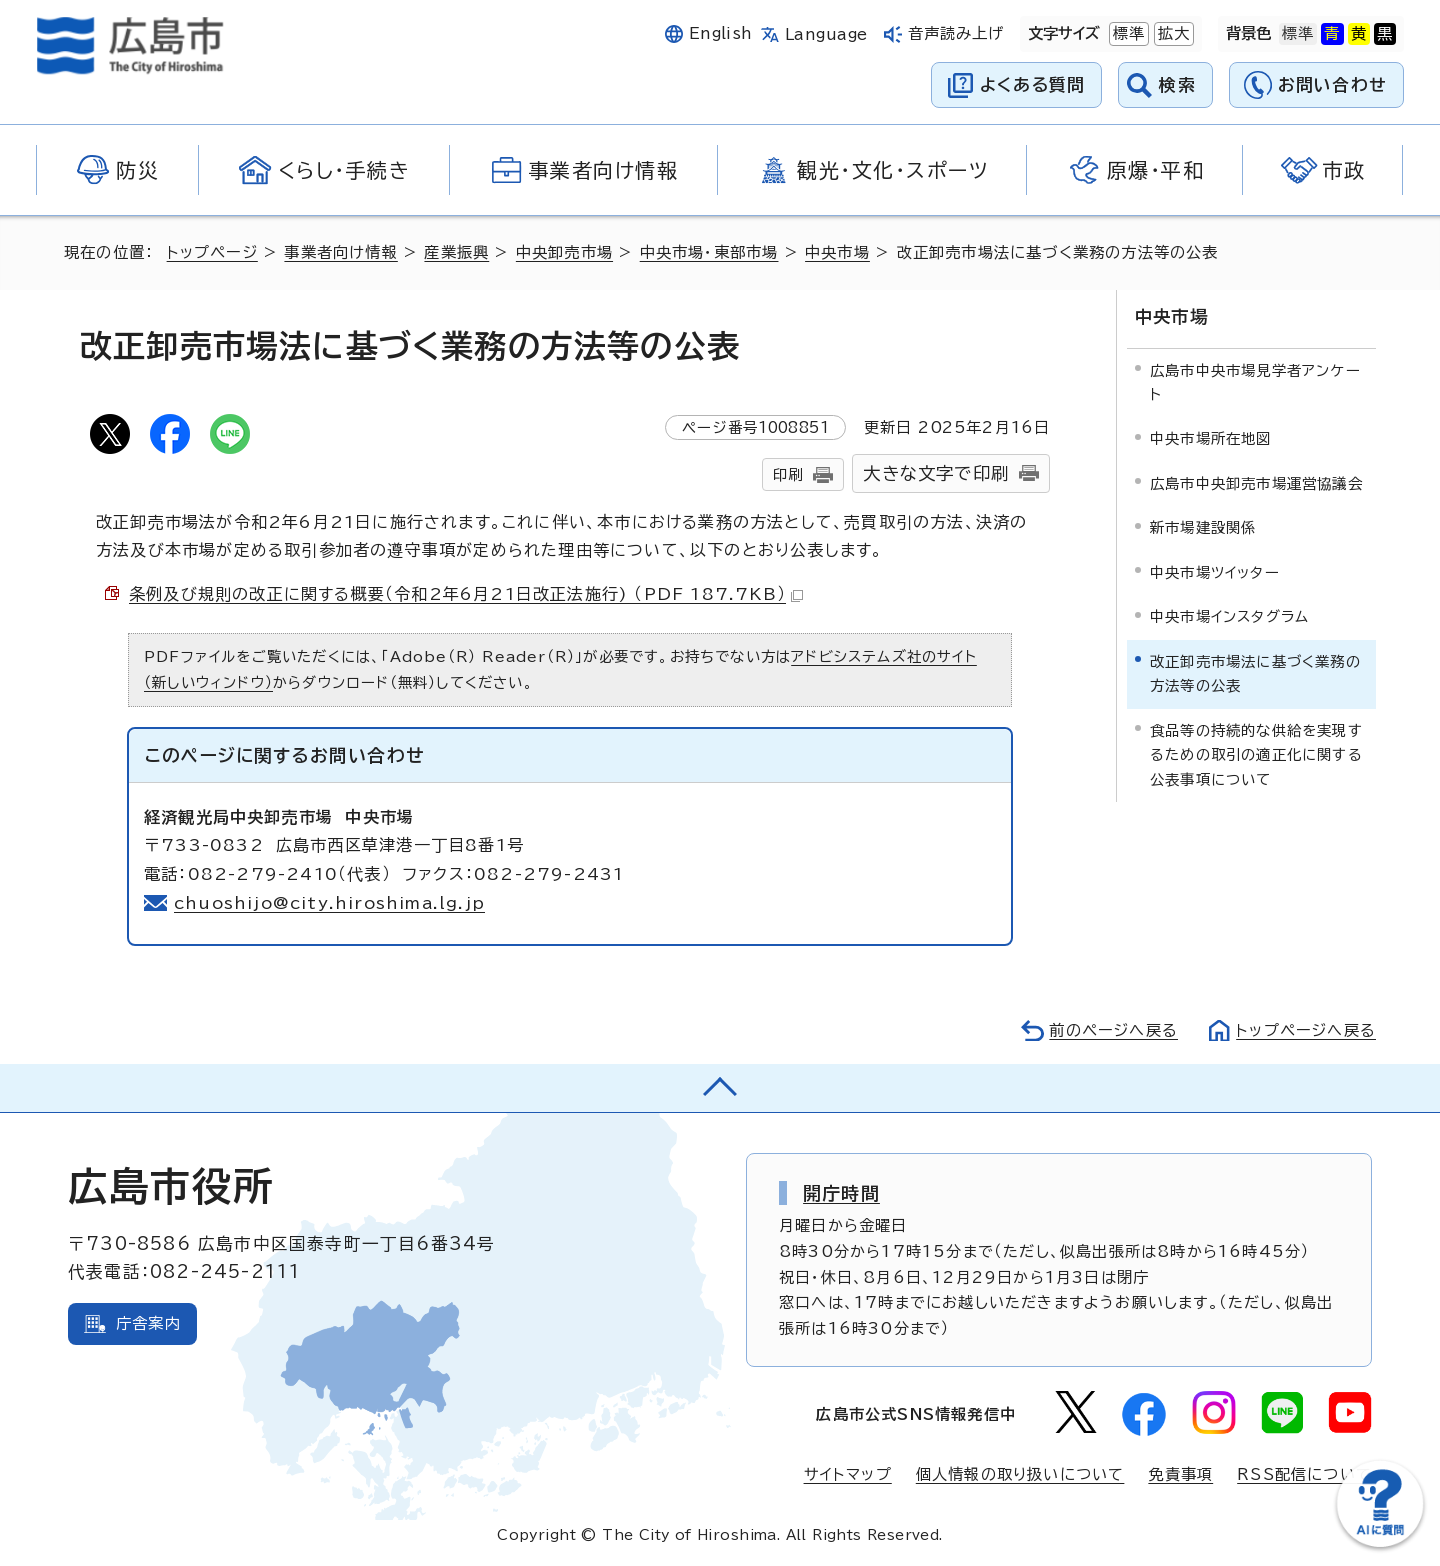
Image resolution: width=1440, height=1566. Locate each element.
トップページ (212, 252)
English (721, 33)
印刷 (788, 474)
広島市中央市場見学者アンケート (1255, 382)
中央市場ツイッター (1215, 572)
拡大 (1172, 34)
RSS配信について (1304, 1474)
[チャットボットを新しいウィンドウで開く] (1380, 1542)
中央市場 (837, 252)
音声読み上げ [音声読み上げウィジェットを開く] (956, 33)
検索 (1177, 84)
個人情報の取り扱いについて (1020, 1474)
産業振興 (456, 252)
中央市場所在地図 (1211, 438)
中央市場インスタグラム (1229, 616)
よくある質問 (1032, 84)
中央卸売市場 (564, 252)
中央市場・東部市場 (709, 252)
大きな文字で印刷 (936, 473)
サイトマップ (848, 1474)
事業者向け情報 (340, 252)
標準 (1127, 34)
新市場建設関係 (1203, 527)
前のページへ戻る (1113, 1030)
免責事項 (1180, 1474)
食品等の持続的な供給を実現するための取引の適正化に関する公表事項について (1256, 755)
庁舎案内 (148, 1323)
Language (826, 34)
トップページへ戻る (1306, 1030)
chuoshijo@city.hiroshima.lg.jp (329, 903)
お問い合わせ (1332, 84)
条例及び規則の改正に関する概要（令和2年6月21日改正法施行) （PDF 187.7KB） (466, 594)
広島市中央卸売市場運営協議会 (1256, 483)
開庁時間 (841, 1193)
